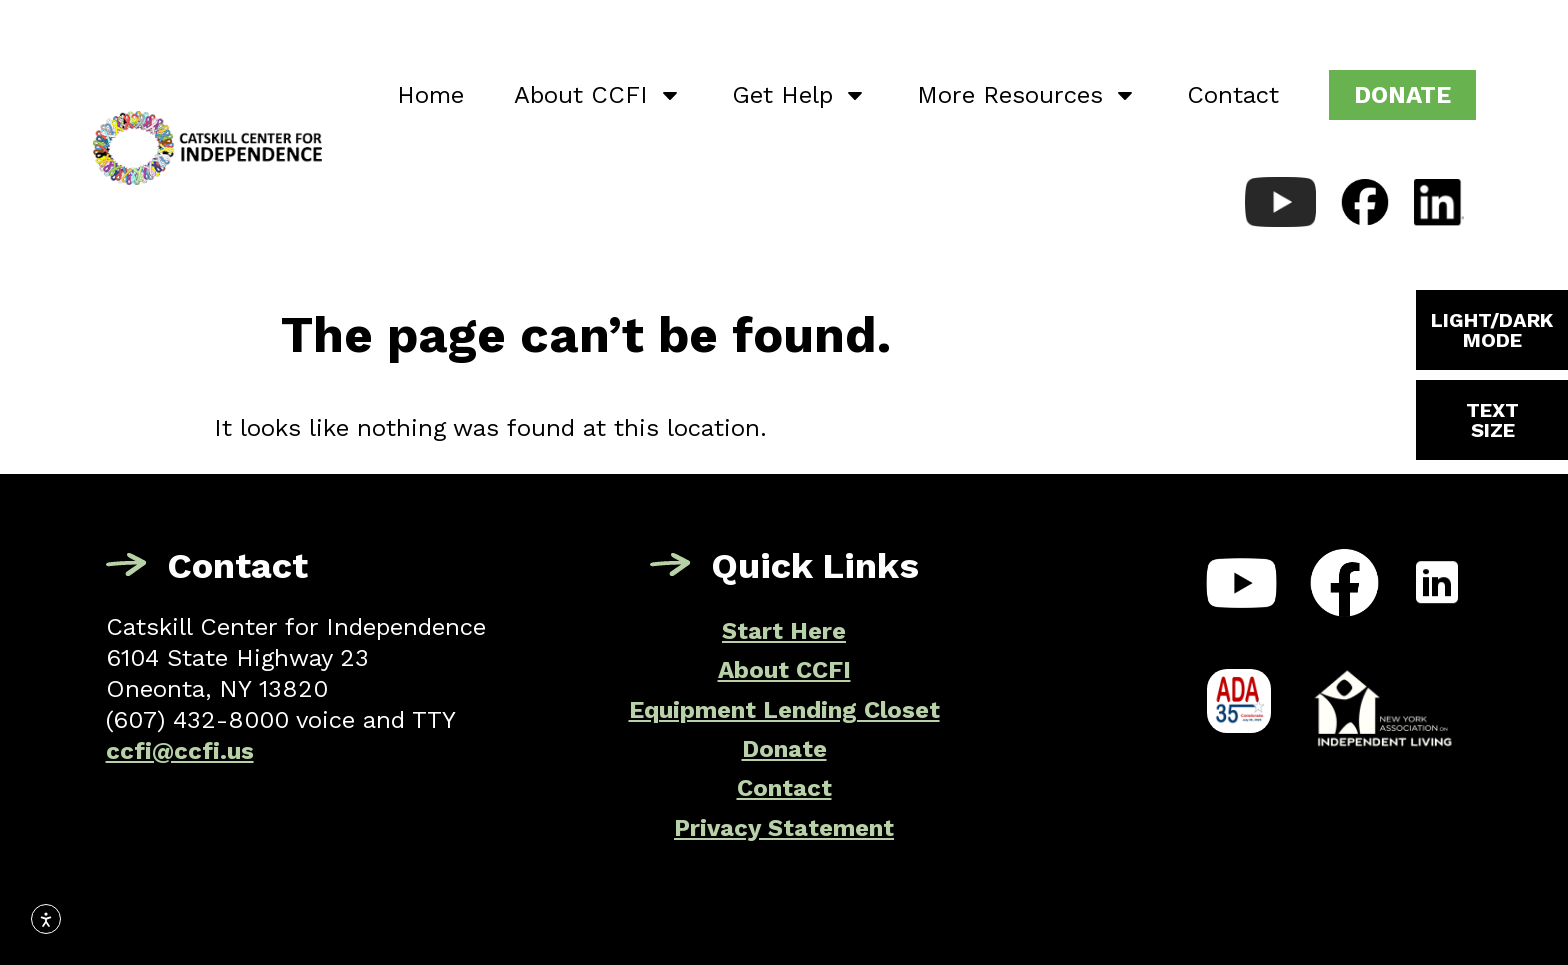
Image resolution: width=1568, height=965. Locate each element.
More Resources (1027, 95)
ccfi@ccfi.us (180, 751)
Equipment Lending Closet (784, 710)
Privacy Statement (784, 828)
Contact (1233, 95)
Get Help (799, 95)
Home (430, 95)
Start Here (784, 631)
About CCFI (598, 95)
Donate (784, 749)
